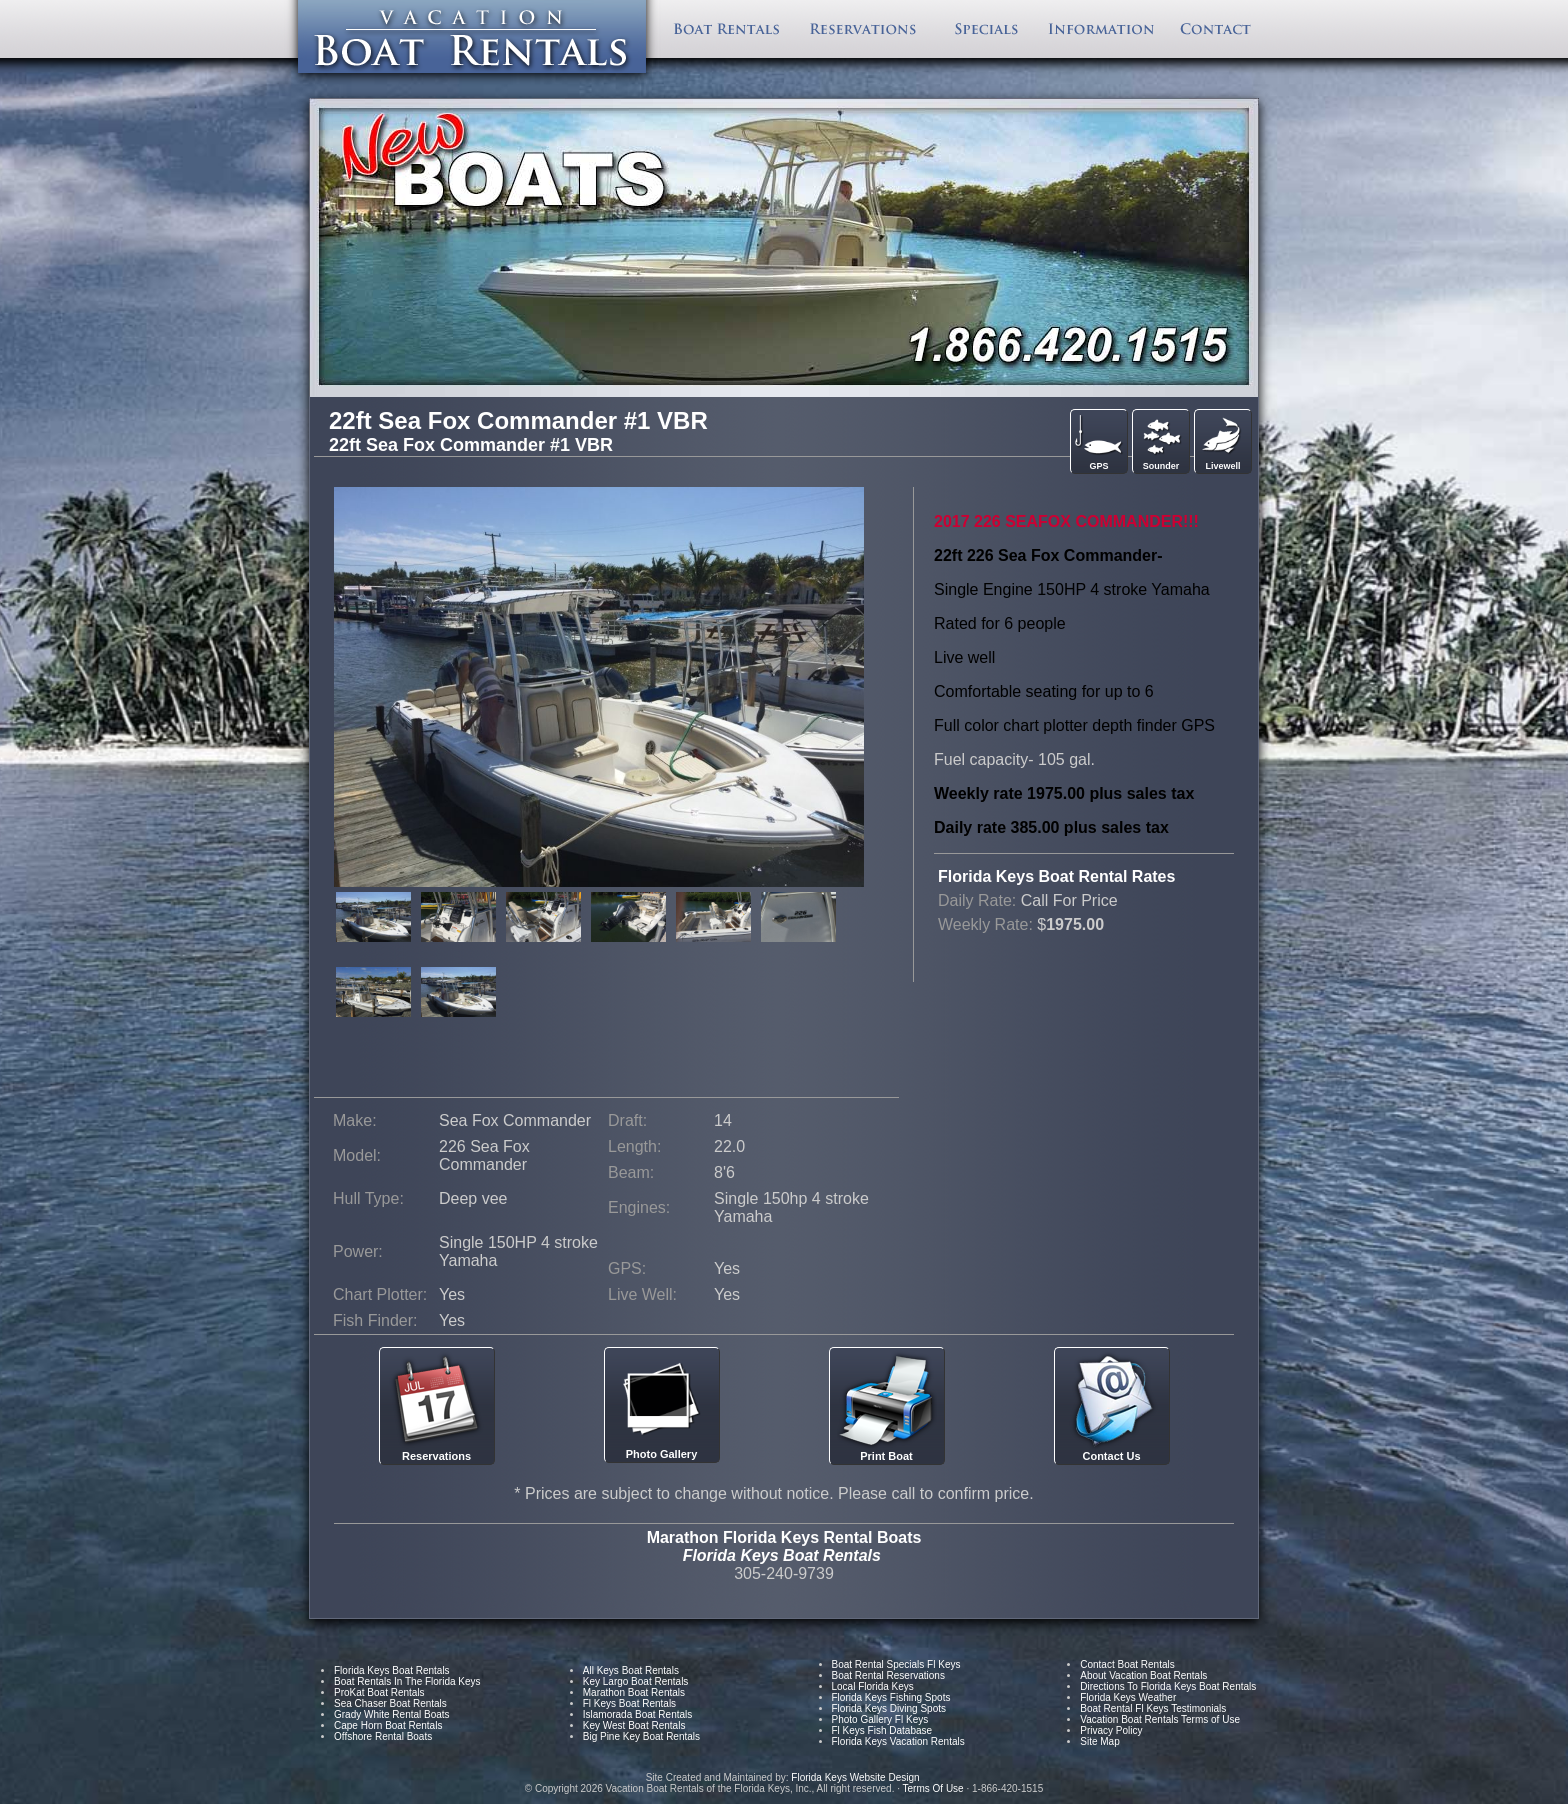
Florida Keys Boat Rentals (392, 1670)
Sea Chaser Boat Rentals (390, 1703)
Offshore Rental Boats (383, 1736)
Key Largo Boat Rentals (636, 1681)
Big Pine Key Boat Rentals (641, 1736)
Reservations (437, 1406)
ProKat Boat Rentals (379, 1692)
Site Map (1099, 1741)
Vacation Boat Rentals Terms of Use (1160, 1719)
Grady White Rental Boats (392, 1714)
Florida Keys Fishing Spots (891, 1697)
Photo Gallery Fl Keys (880, 1719)
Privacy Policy (1111, 1730)
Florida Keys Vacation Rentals (898, 1741)
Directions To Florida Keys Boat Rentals (1168, 1686)
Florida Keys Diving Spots (889, 1708)
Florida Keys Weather (1128, 1697)
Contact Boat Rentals (1127, 1664)
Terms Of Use (933, 1788)
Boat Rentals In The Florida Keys (407, 1681)
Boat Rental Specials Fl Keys (896, 1664)
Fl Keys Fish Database (882, 1730)
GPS (1099, 441)
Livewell (1223, 441)
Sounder (1161, 441)
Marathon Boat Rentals (634, 1692)
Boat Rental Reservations (888, 1675)
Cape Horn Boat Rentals (388, 1725)
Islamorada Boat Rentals (638, 1714)
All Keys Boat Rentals (631, 1670)
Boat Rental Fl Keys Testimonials (1153, 1708)
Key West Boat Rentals (634, 1725)
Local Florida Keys (873, 1686)
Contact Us (1112, 1406)
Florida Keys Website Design (856, 1777)
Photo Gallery (662, 1405)
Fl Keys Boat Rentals (629, 1703)
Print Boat (887, 1406)
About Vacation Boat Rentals (1143, 1675)
